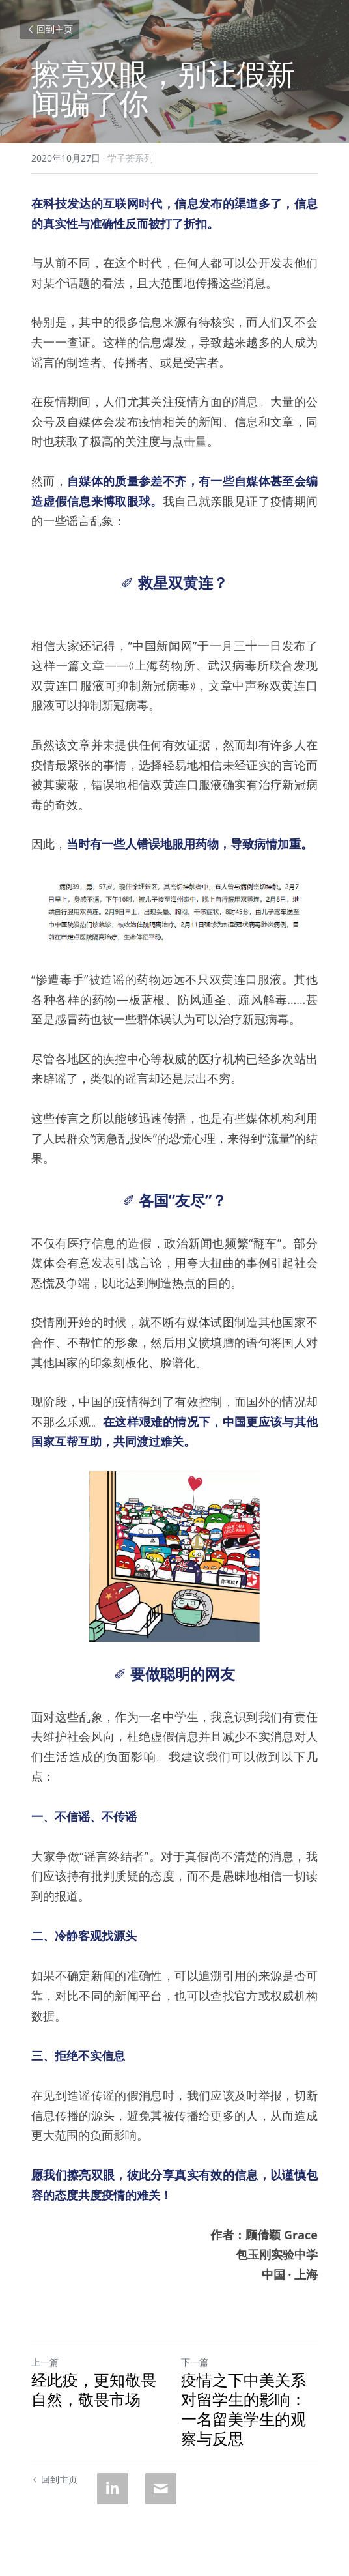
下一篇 (194, 2362)
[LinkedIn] (112, 2488)
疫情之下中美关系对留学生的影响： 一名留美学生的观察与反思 (243, 2409)
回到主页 (49, 29)
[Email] (160, 2488)
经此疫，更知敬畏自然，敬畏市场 (93, 2389)
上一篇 (45, 2362)
